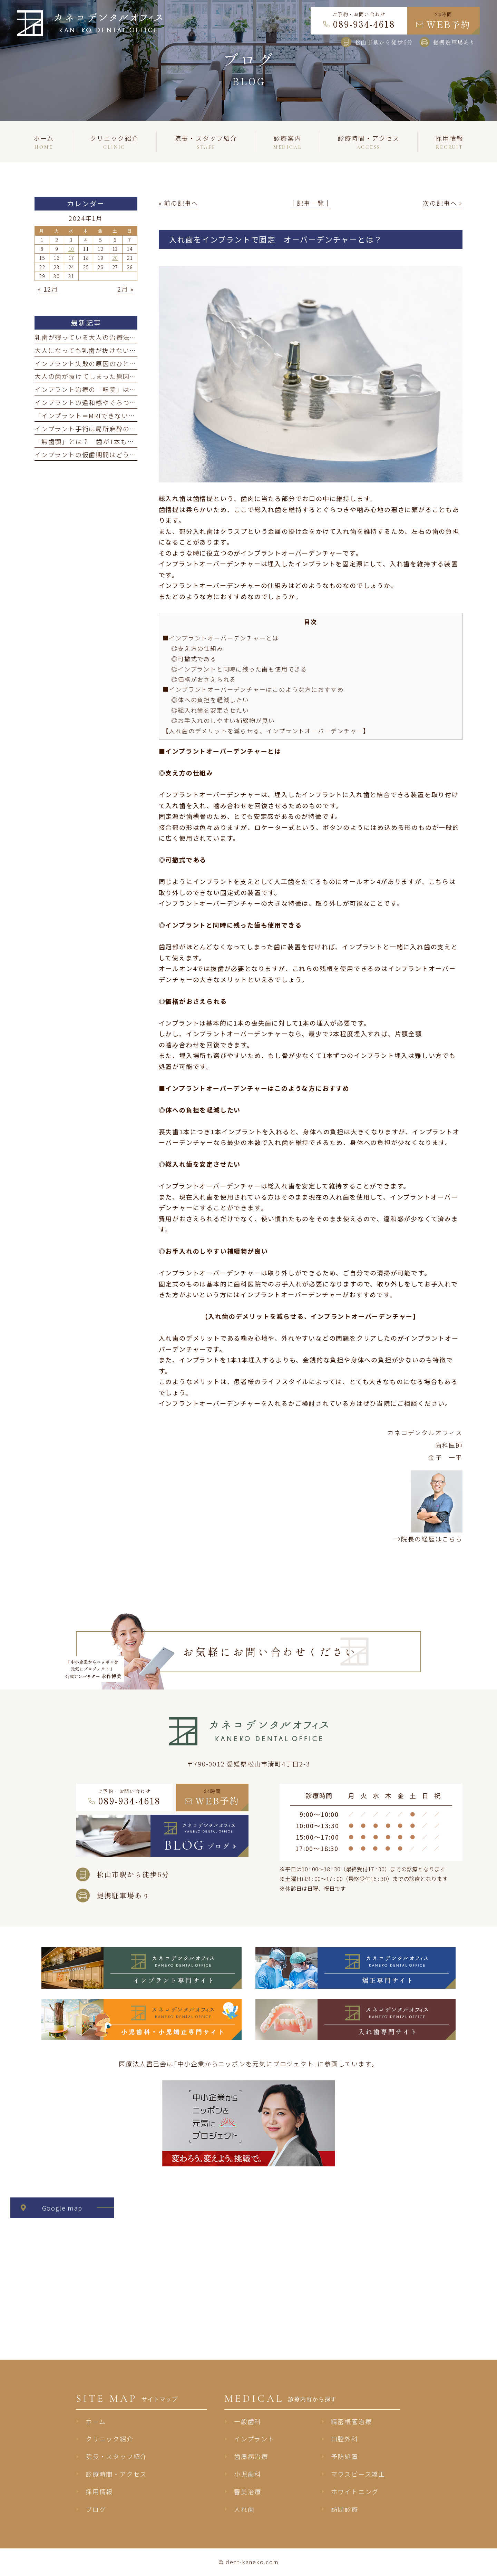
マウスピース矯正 (358, 2473)
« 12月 (48, 288)
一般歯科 (247, 2421)
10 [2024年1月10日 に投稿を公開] (71, 248)
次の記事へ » (442, 202)
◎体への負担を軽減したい (210, 699)
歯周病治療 (251, 2456)
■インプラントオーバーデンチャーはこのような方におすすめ (253, 689)
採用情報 (99, 2491)
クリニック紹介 (110, 2438)
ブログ (96, 2509)
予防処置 (344, 2456)
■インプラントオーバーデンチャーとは (221, 638)
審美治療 (247, 2491)
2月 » (125, 288)
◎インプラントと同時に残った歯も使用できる (239, 669)
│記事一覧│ (310, 202)
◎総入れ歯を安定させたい (210, 710)
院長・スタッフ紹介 (116, 2456)
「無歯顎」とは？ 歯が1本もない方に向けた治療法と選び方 (129, 441)
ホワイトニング (355, 2491)
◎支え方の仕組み (197, 648)
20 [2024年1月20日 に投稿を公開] (115, 257)
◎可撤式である (194, 658)
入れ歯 (244, 2509)
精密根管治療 (351, 2421)
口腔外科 (344, 2438)
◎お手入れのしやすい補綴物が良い (223, 720)
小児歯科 (247, 2473)
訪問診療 (344, 2509)
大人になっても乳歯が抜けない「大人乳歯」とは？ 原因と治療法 (137, 350)
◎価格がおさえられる (203, 679)
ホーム (96, 2421)
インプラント (254, 2438)
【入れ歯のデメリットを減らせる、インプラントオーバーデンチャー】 (266, 730)
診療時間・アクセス (116, 2473)
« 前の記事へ (178, 202)
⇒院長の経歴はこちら (428, 1538)
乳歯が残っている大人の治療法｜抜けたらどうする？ (116, 337)
